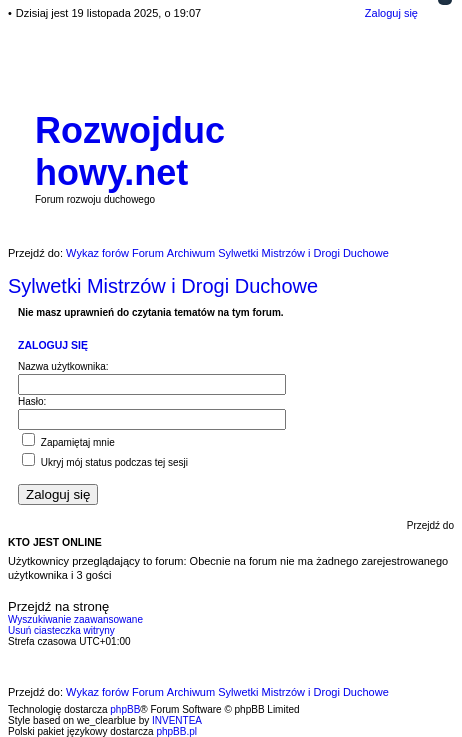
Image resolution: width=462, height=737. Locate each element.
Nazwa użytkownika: (63, 366)
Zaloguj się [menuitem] (391, 13)
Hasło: (32, 401)
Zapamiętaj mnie (68, 442)
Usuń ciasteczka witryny (61, 630)
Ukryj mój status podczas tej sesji (105, 462)
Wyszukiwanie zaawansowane (75, 619)
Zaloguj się (53, 345)
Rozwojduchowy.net (130, 151)
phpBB (125, 709)
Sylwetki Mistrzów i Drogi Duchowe (163, 286)
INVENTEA (177, 720)
